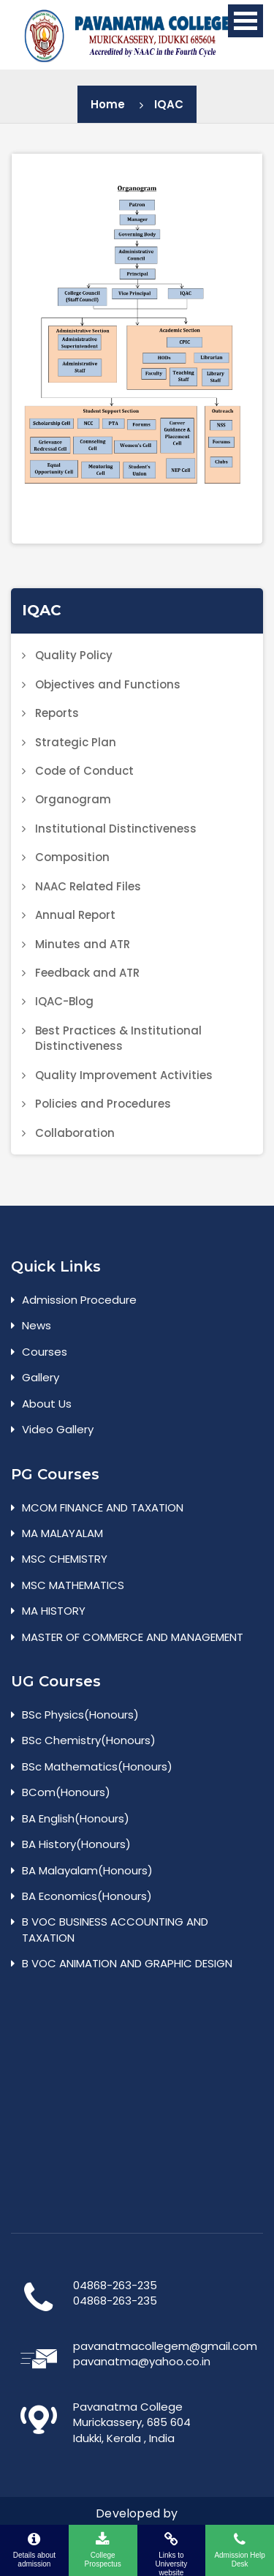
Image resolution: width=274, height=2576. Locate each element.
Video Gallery (58, 1429)
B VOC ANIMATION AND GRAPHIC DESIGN (127, 1963)
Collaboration (75, 1133)
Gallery (40, 1377)
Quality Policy (74, 655)
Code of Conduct (84, 770)
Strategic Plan (75, 742)
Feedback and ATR (87, 972)
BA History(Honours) (76, 1844)
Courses (44, 1351)
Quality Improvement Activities (124, 1075)
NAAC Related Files (88, 886)
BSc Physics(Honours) (80, 1714)
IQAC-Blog (64, 1001)
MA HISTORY (53, 1610)
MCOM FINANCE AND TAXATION (102, 1507)
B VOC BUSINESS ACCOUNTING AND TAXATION (115, 1929)
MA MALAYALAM (62, 1533)
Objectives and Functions (107, 684)
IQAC (168, 104)
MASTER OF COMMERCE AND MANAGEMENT (132, 1637)
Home (108, 104)
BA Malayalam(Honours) (87, 1870)
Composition (72, 857)
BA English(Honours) (75, 1818)
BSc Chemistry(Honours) (89, 1740)
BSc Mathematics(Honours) (97, 1766)
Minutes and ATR (82, 944)
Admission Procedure (79, 1299)
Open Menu (245, 20)
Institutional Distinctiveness (116, 828)
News (36, 1325)
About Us (47, 1403)
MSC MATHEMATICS (73, 1585)
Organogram (73, 799)
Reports (57, 713)
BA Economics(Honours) (87, 1896)
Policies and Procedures (103, 1103)
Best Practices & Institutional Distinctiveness (118, 1038)
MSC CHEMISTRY (64, 1558)
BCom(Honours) (66, 1792)
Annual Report (75, 915)
